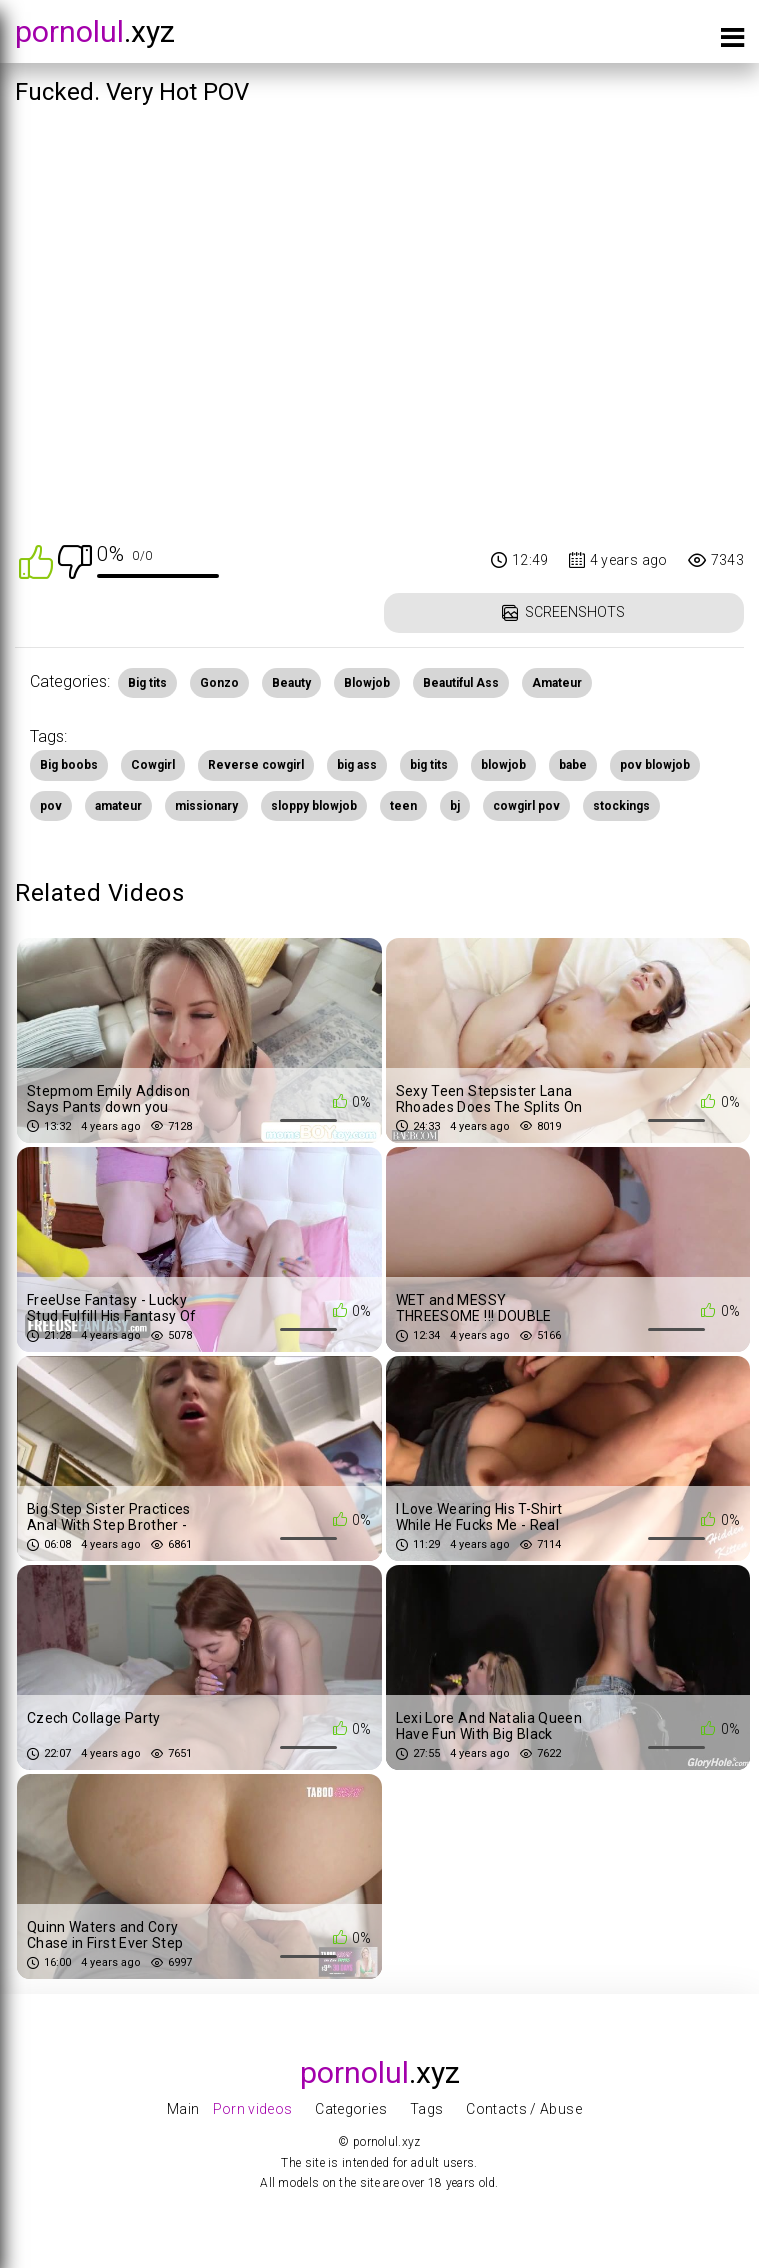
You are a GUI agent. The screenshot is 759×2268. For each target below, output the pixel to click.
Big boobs (69, 765)
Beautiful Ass (461, 683)
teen (403, 806)
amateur (118, 806)
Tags (426, 2109)
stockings (621, 806)
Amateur (557, 683)
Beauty (291, 683)
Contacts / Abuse (524, 2109)
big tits (429, 765)
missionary (206, 806)
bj (455, 806)
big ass (357, 765)
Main (183, 2109)
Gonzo (219, 683)
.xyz (95, 31)
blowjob (503, 765)
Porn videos (253, 2109)
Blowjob (367, 683)
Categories (351, 2109)
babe (573, 765)
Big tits (147, 683)
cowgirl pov (526, 806)
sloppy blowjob (314, 806)
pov (51, 806)
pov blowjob (655, 765)
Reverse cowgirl (256, 765)
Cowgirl (153, 765)
